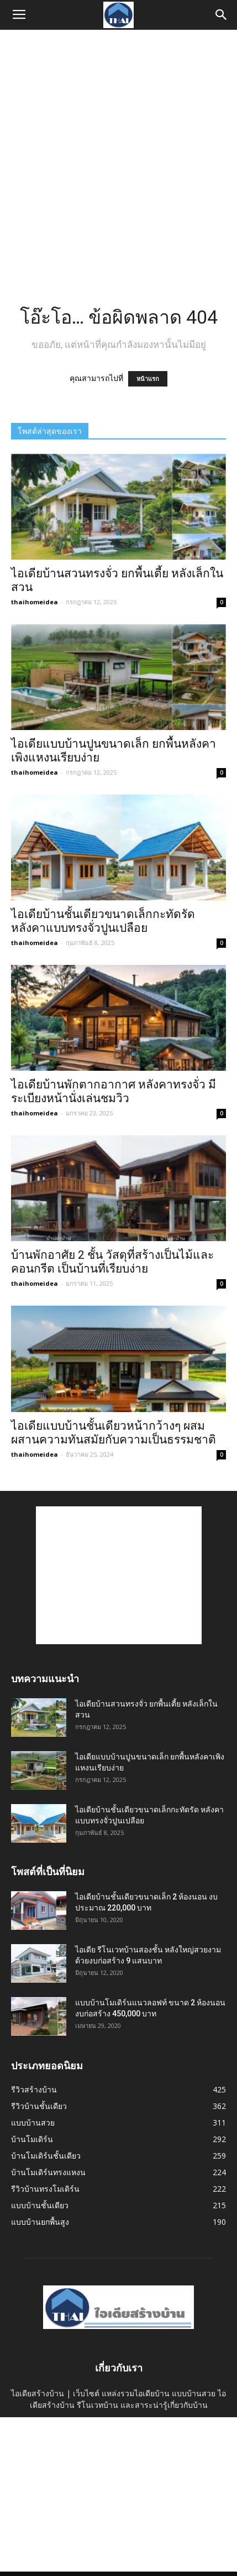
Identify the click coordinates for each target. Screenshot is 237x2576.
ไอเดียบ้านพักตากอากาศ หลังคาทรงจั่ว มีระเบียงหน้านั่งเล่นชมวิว (113, 1091)
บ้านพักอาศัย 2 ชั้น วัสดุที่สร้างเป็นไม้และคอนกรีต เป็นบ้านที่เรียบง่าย (112, 1261)
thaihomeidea (34, 602)
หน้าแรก (147, 378)
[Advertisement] (118, 153)
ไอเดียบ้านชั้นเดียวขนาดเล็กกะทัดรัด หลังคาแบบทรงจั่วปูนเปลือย (103, 921)
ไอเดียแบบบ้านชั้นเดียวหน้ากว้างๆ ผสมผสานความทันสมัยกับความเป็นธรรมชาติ (113, 1432)
